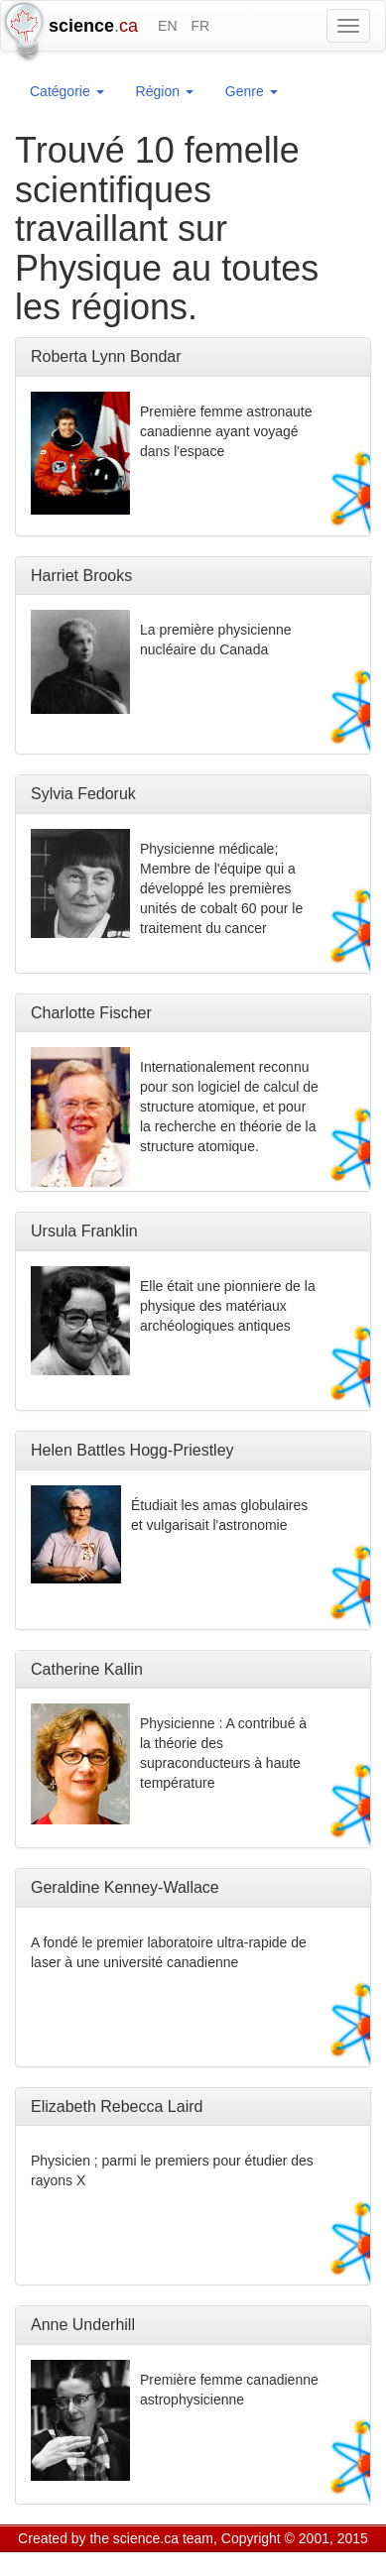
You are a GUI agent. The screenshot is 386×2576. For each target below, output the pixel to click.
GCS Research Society (132, 2563)
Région (164, 91)
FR (200, 26)
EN (167, 26)
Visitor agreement (265, 2563)
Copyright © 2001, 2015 (294, 2538)
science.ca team (163, 2538)
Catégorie (67, 91)
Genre (251, 91)
